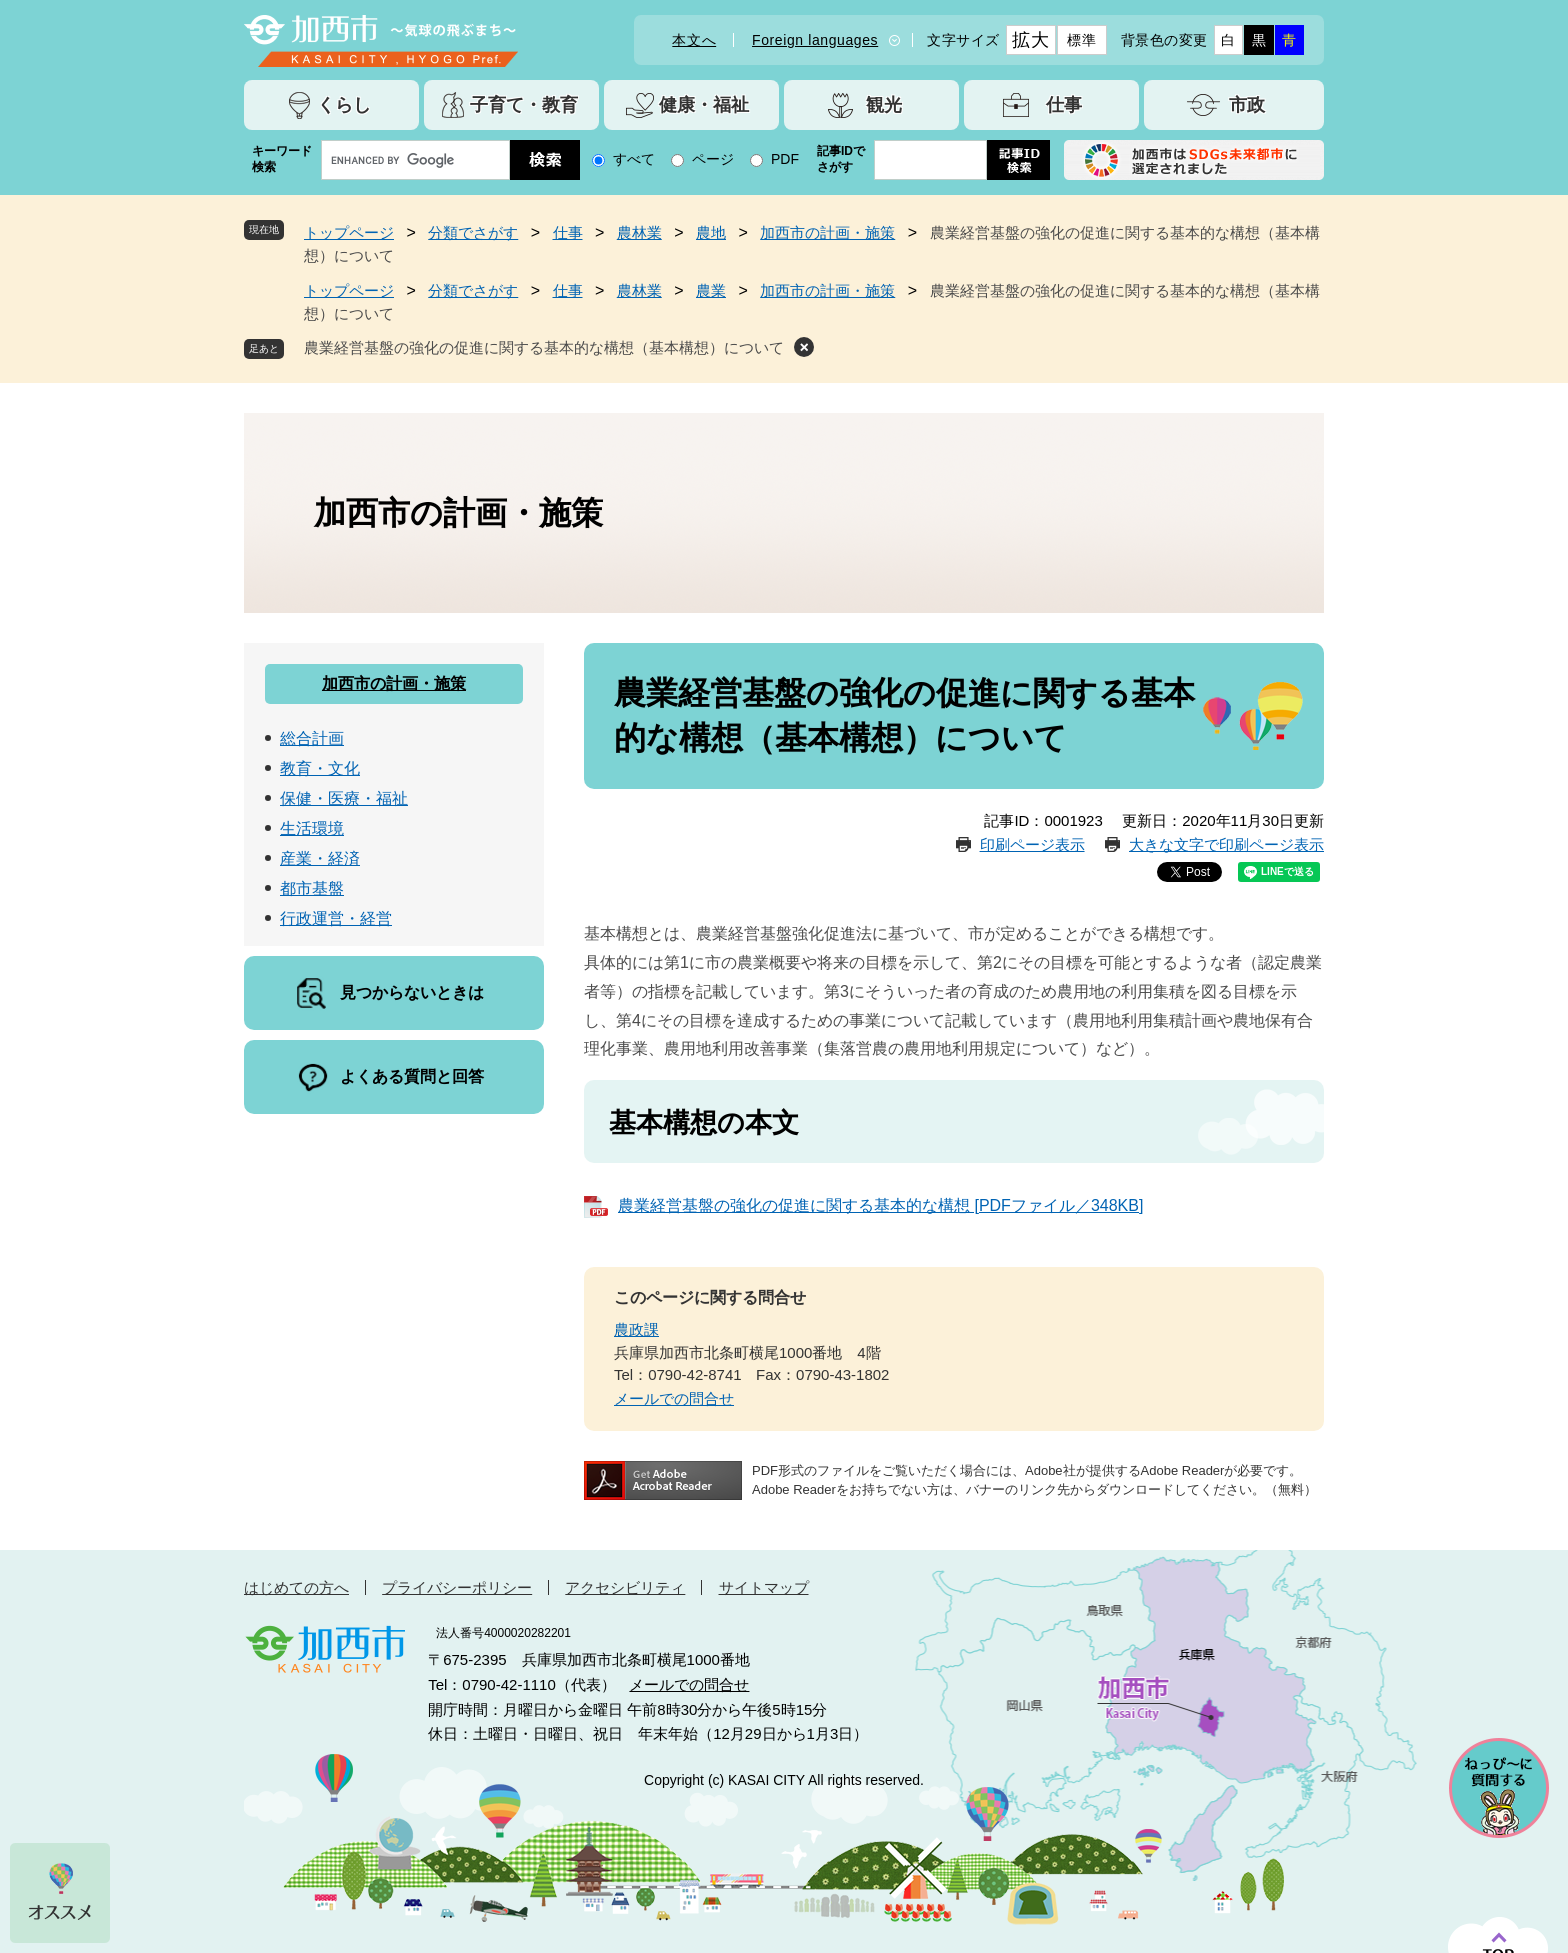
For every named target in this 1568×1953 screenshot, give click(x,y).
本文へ (694, 40)
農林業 (639, 232)
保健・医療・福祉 (344, 798)
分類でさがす (473, 232)
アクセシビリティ (625, 1587)
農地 (711, 232)
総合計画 (312, 738)
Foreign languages (815, 40)
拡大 (1030, 40)
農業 (711, 290)
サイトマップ (764, 1587)
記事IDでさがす (841, 159)
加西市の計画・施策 (827, 232)
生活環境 (312, 828)
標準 (1081, 40)
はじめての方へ (296, 1587)
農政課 (636, 1329)
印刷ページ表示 (1032, 844)
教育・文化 (320, 768)
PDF (785, 159)
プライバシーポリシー (457, 1587)
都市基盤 (312, 888)
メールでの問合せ (674, 1398)
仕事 (568, 232)
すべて (634, 159)
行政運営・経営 (336, 918)
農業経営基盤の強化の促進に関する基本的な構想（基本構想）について (544, 347)
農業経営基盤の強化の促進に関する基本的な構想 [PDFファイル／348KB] (880, 1205)
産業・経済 (320, 858)
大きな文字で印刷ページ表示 (1226, 844)
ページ (713, 159)
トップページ (349, 232)
